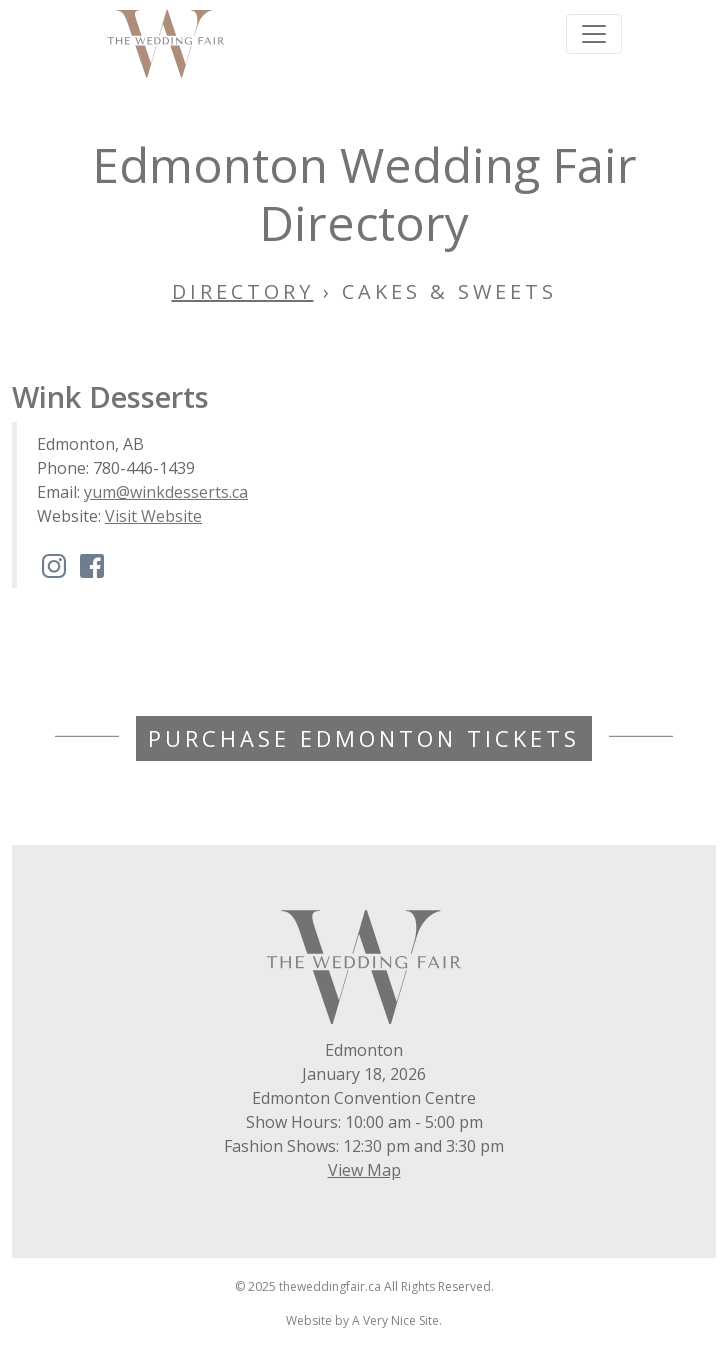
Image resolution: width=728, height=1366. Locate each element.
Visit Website (153, 516)
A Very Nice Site (395, 1320)
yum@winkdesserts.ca (166, 492)
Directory (243, 291)
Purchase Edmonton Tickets (364, 738)
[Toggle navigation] (594, 34)
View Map (364, 1170)
